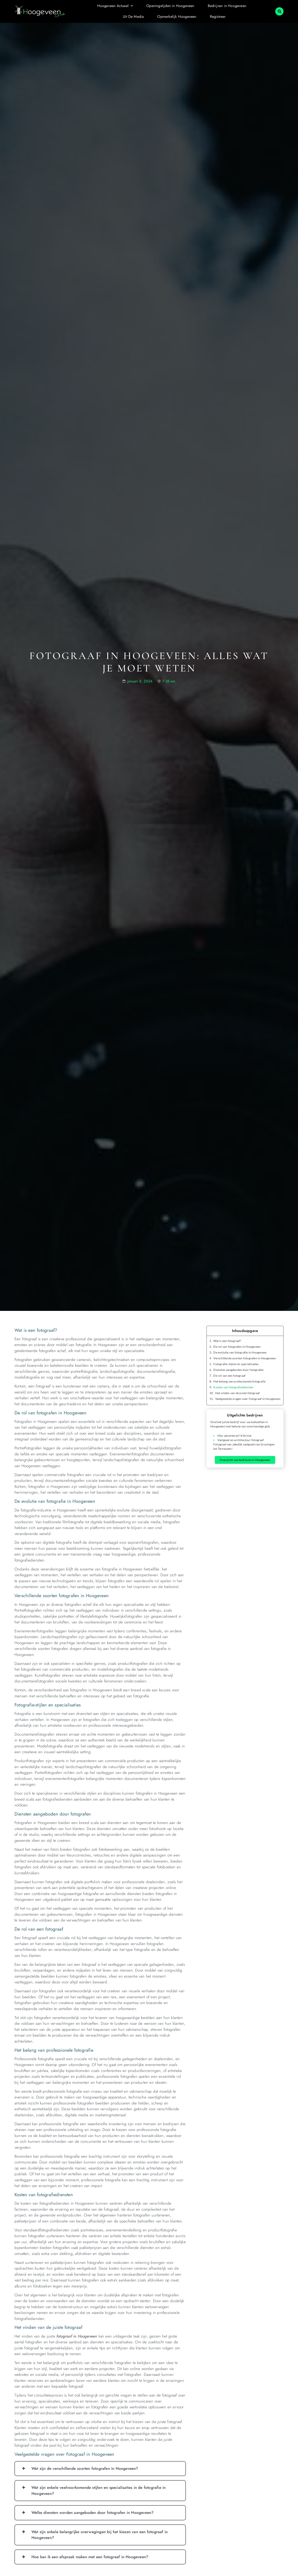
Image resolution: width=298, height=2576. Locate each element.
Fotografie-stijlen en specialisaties (235, 1364)
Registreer (218, 16)
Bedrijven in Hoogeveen (227, 5)
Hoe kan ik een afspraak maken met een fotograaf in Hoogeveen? (89, 2557)
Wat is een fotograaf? (227, 1341)
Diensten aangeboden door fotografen (238, 1370)
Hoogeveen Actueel (115, 6)
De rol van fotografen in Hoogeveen (237, 1346)
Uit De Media (133, 16)
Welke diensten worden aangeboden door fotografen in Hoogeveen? (92, 2512)
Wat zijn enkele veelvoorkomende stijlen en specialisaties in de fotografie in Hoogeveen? (98, 2490)
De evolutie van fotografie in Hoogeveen (240, 1352)
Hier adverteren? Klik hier (234, 1435)
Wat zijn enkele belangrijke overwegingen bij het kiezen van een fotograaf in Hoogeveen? (99, 2535)
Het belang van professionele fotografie (239, 1381)
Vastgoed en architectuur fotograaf (240, 1440)
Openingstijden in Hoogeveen (170, 5)
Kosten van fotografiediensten (233, 1387)
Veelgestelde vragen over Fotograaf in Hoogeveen (247, 1398)
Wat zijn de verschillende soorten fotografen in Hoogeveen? (84, 2468)
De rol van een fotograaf (229, 1375)
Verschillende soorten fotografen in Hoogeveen (244, 1358)
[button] (279, 11)
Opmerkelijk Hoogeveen (176, 16)
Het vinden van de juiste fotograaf (237, 1393)
